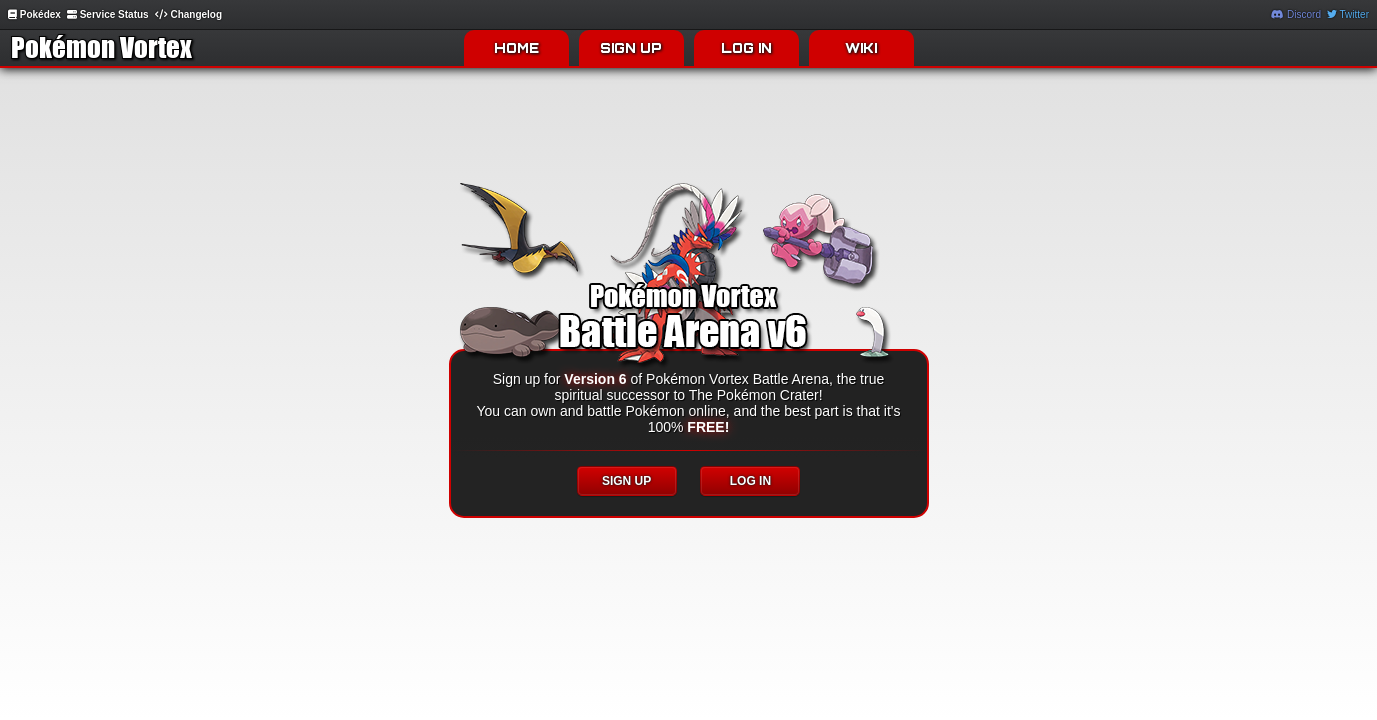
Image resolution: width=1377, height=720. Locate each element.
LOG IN (746, 48)
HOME (516, 48)
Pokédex (34, 14)
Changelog (188, 14)
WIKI (861, 48)
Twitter (1348, 14)
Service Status (108, 14)
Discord (1296, 14)
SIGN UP (631, 48)
